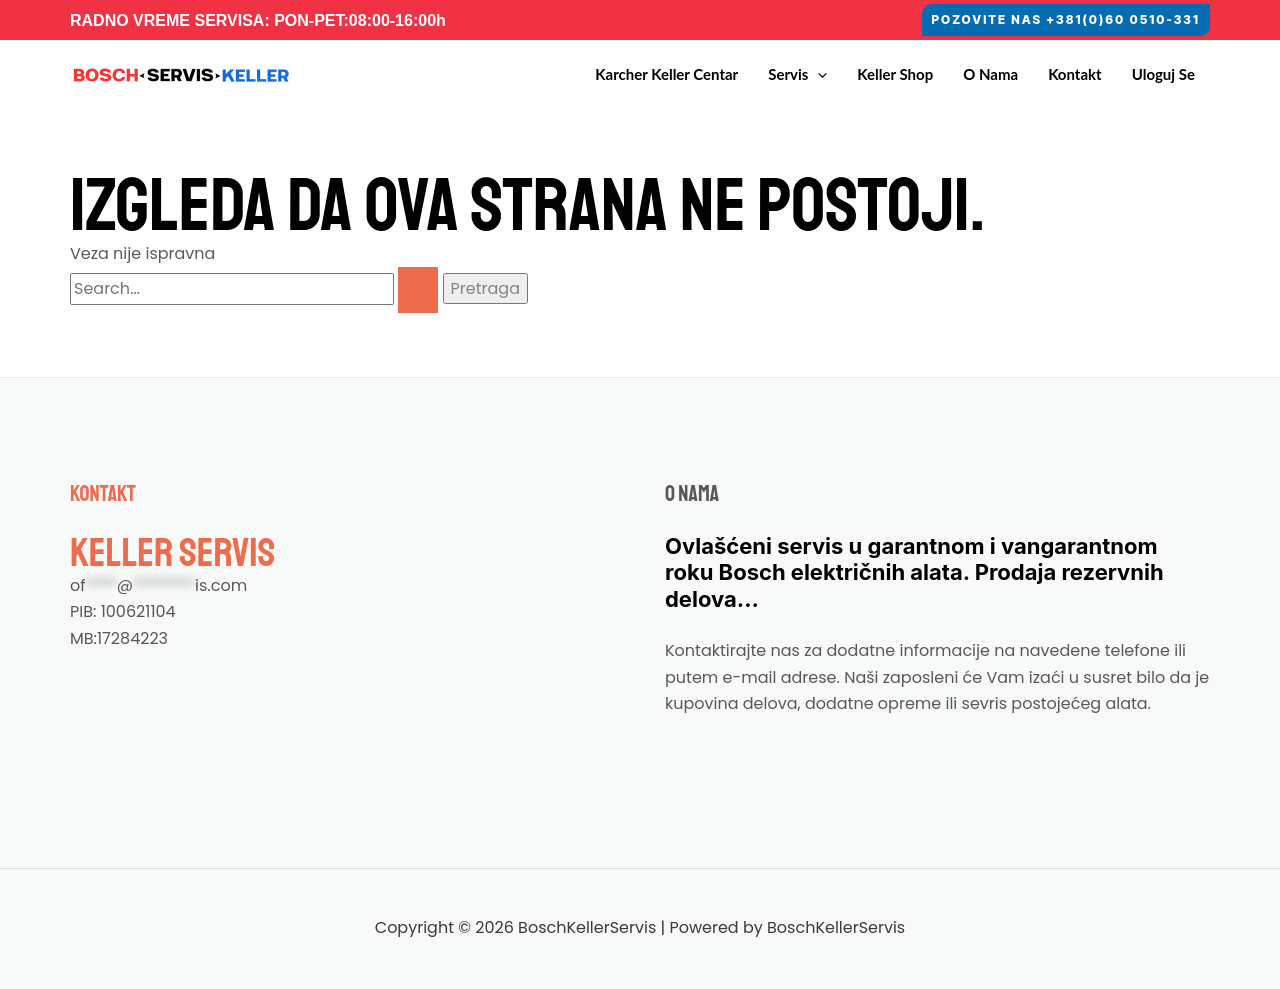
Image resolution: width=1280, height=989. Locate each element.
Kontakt (1075, 74)
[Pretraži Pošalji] (418, 290)
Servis (797, 74)
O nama (990, 74)
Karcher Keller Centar (666, 74)
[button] (1066, 20)
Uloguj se (1163, 74)
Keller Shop (895, 74)
